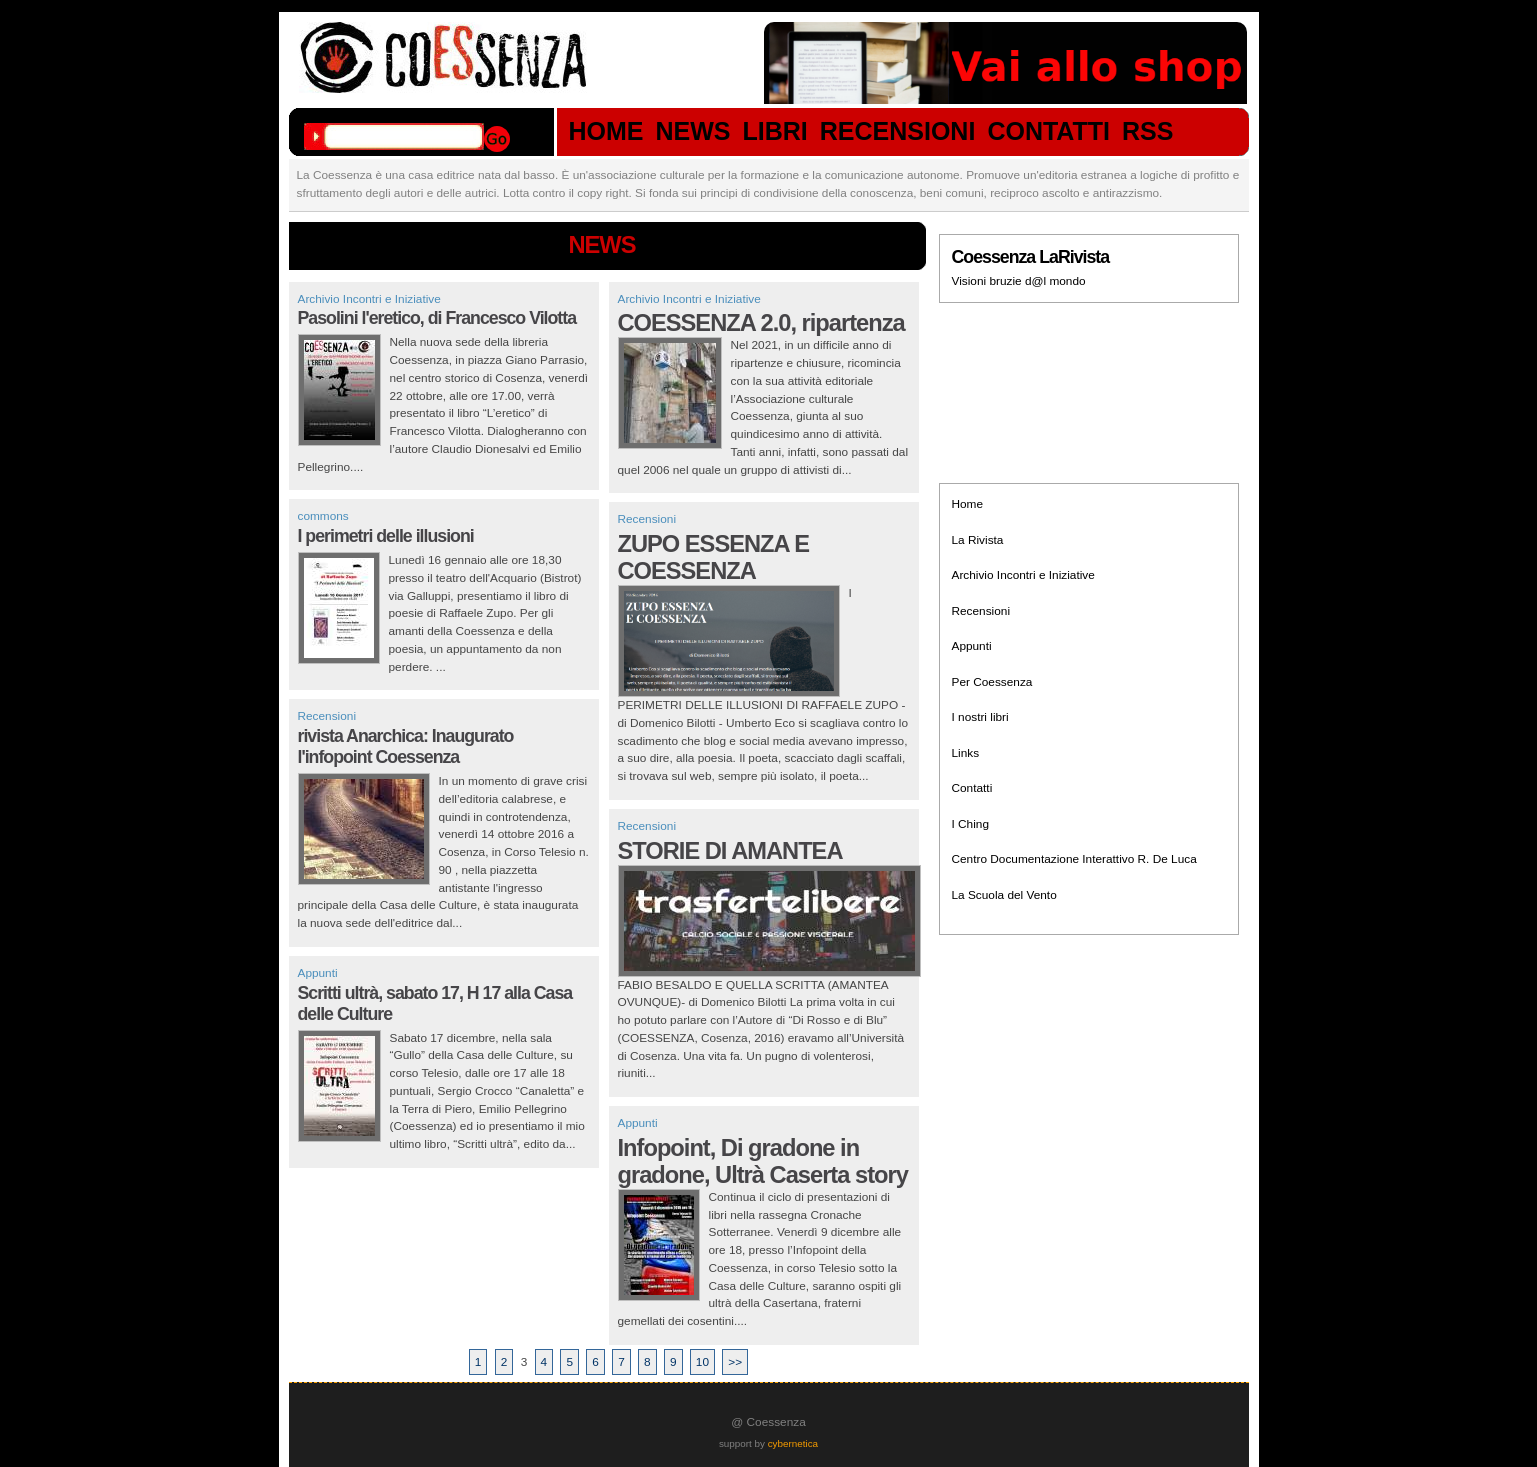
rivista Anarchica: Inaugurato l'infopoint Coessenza (406, 746)
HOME (606, 132)
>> (735, 1362)
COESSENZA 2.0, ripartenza (761, 323)
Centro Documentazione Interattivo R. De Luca (1074, 859)
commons (323, 516)
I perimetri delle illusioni (386, 536)
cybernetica (793, 1443)
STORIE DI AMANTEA (730, 851)
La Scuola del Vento (1004, 895)
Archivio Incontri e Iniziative (369, 299)
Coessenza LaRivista (1031, 257)
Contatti (972, 788)
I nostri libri (980, 717)
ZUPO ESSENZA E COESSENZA (714, 557)
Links (966, 753)
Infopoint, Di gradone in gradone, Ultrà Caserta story (763, 1161)
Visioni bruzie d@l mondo (1019, 281)
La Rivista (978, 540)
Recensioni (327, 716)
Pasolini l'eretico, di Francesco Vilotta (437, 318)
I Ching (970, 824)
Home (968, 504)
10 (702, 1362)
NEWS (693, 132)
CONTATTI (1048, 132)
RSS (1147, 132)
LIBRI (775, 132)
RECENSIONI (898, 132)
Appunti (318, 973)
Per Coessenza (992, 682)
